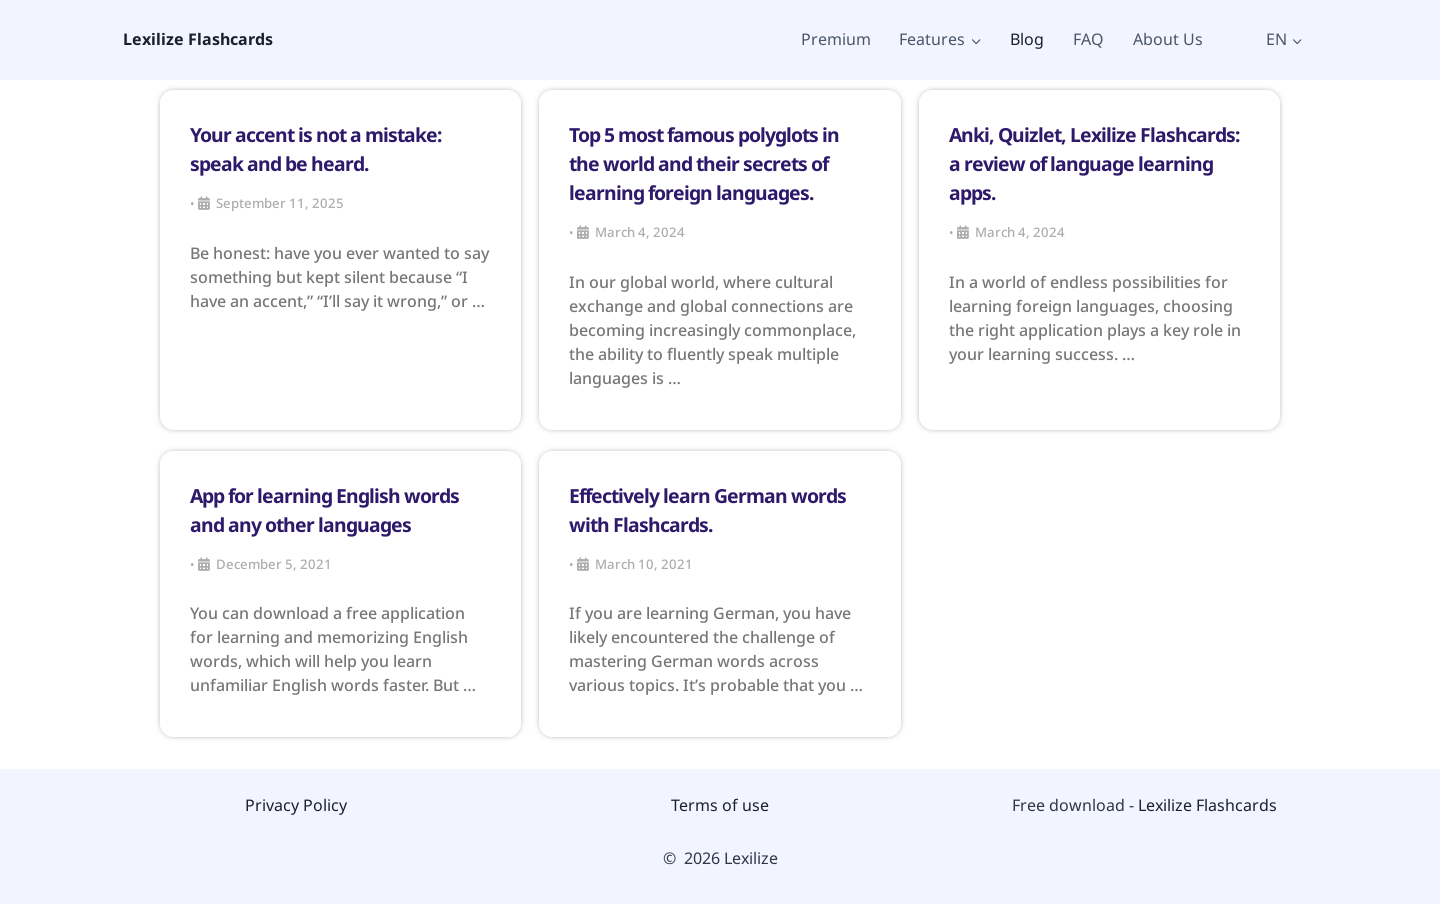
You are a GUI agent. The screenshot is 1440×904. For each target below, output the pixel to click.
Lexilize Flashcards (1207, 805)
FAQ (1088, 39)
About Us (1168, 39)
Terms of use (720, 805)
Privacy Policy (296, 805)
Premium (836, 39)
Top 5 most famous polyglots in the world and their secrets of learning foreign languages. (704, 163)
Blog (1027, 39)
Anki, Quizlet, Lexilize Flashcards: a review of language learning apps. (1094, 163)
